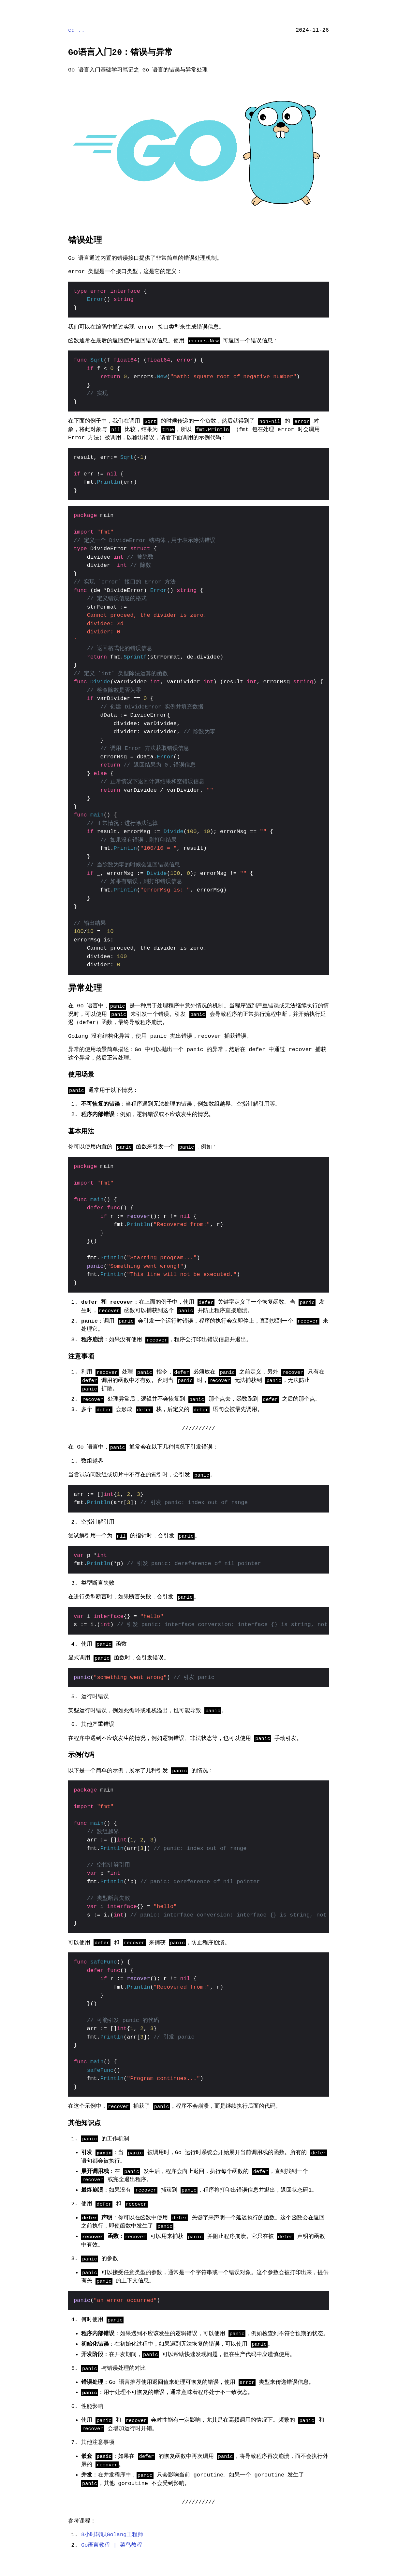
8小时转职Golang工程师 (112, 2534)
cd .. (76, 30)
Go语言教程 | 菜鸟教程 (111, 2545)
